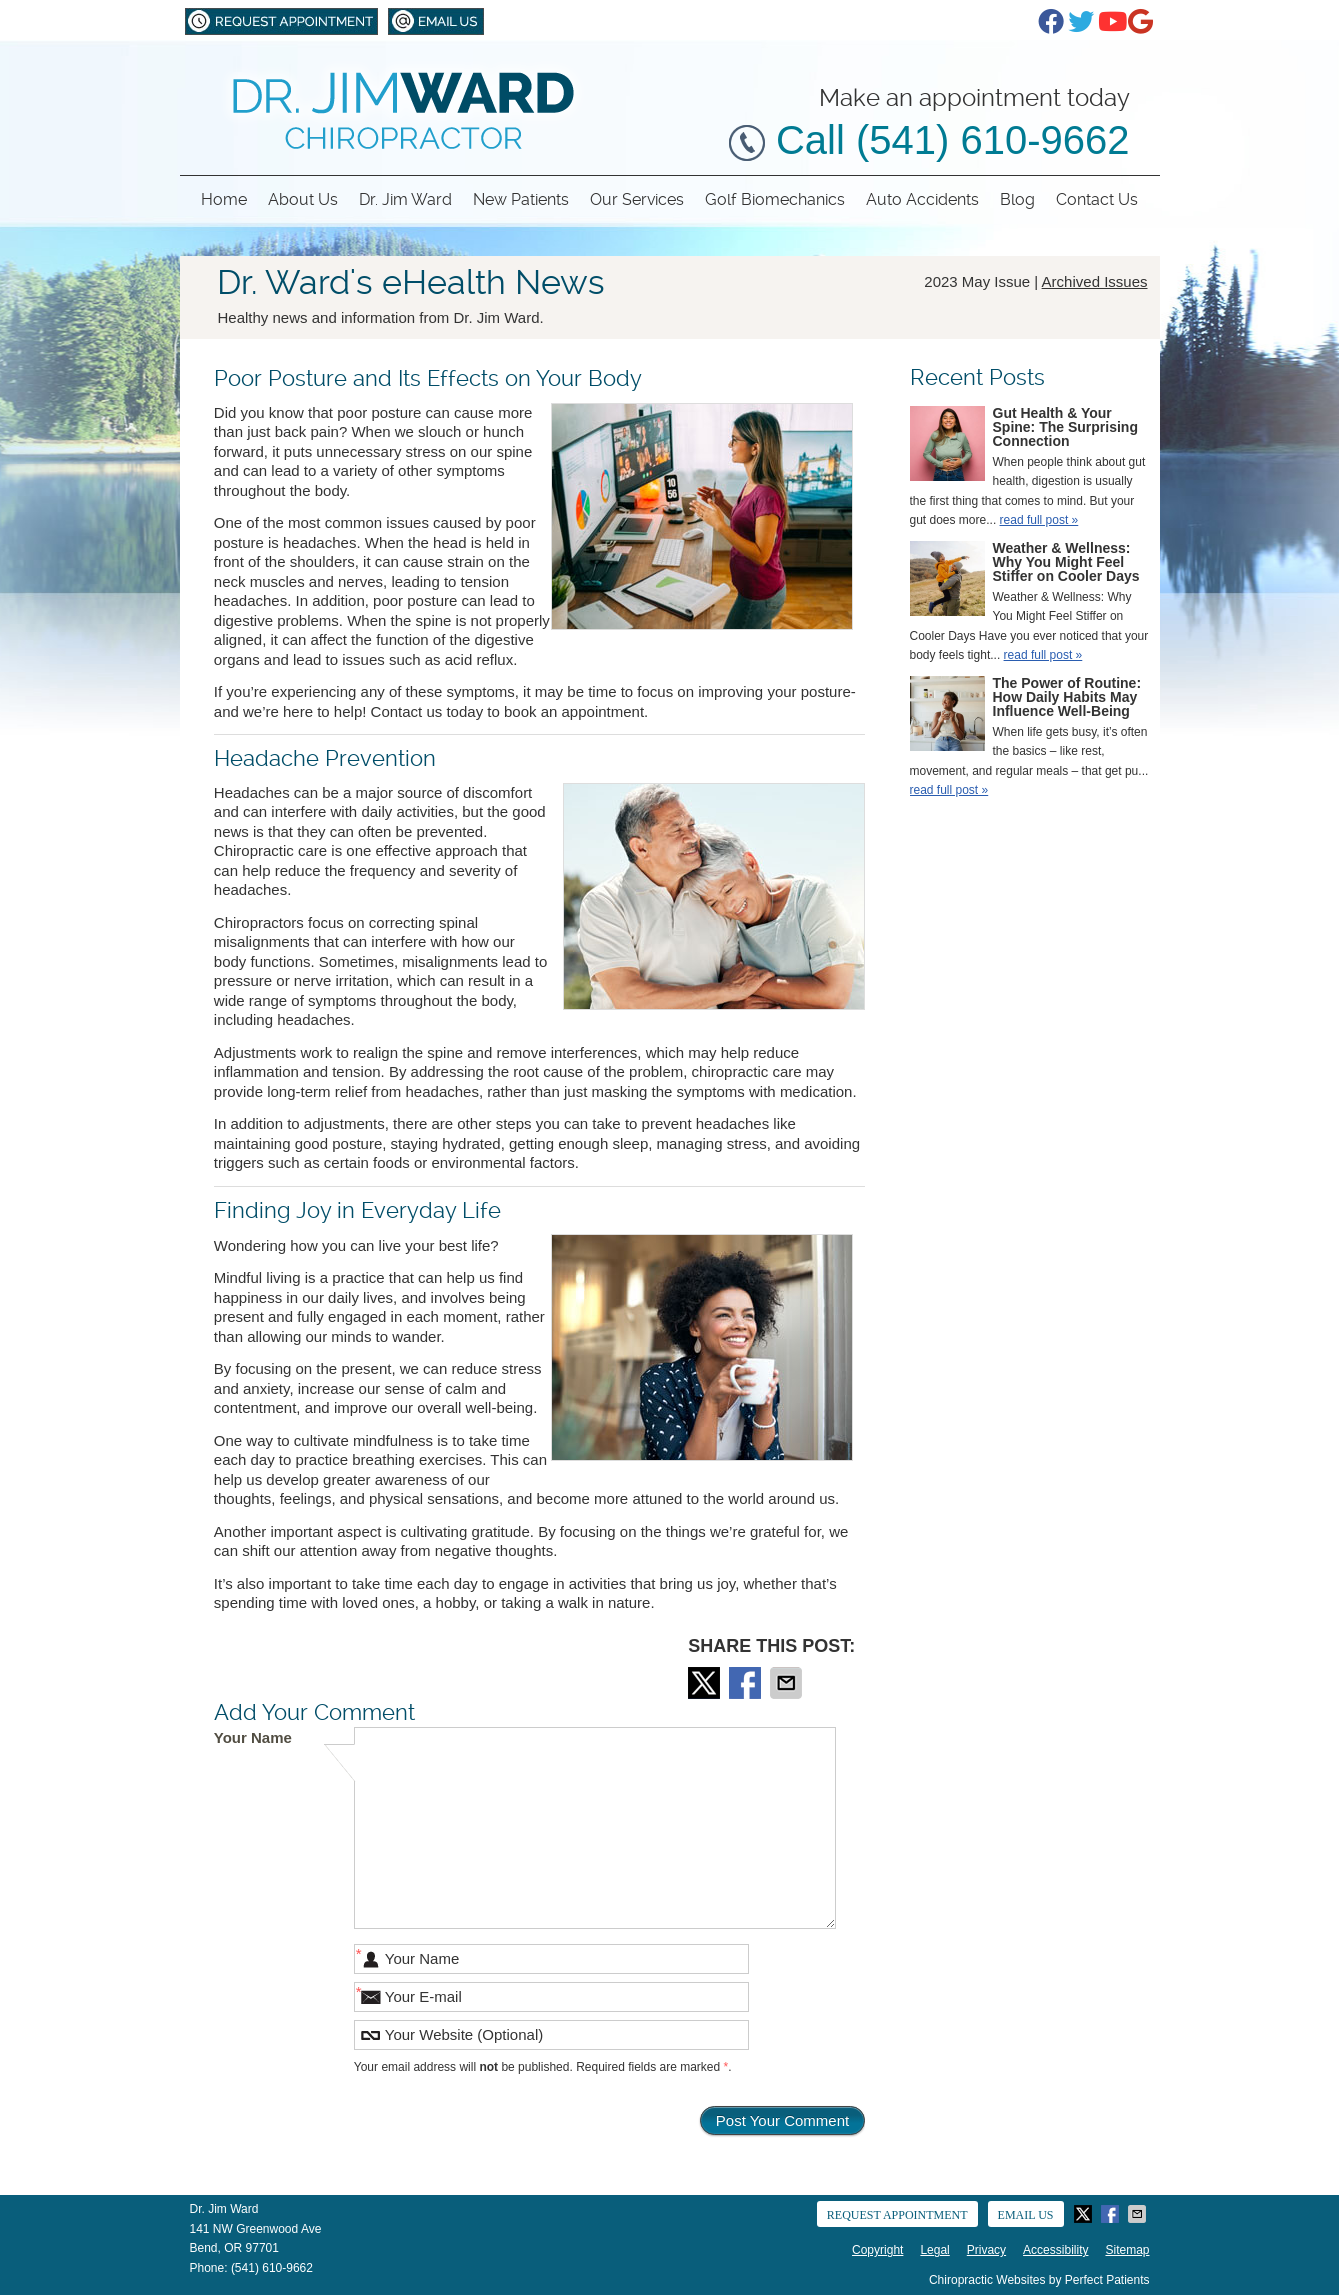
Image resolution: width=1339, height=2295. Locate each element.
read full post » (1039, 520)
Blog (1017, 199)
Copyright (877, 2250)
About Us (303, 199)
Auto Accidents (922, 199)
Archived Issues (1095, 281)
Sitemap (1127, 2250)
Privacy (986, 2250)
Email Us (436, 21)
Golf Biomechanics (775, 199)
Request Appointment (281, 21)
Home (224, 199)
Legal (934, 2250)
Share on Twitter (706, 1683)
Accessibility (1055, 2250)
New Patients (521, 199)
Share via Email (788, 1683)
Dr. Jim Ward (405, 199)
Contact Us (1097, 199)
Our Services (637, 199)
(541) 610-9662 (272, 2268)
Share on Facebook (747, 1683)
